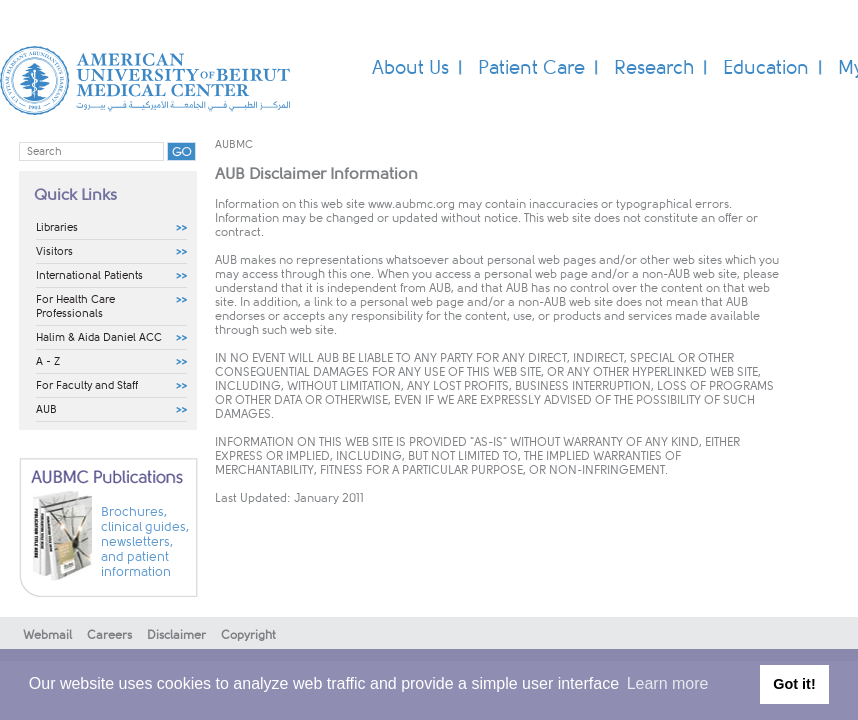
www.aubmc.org (411, 204)
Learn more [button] (668, 683)
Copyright (248, 635)
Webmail (47, 635)
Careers (109, 635)
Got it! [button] (794, 684)
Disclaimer (176, 635)
